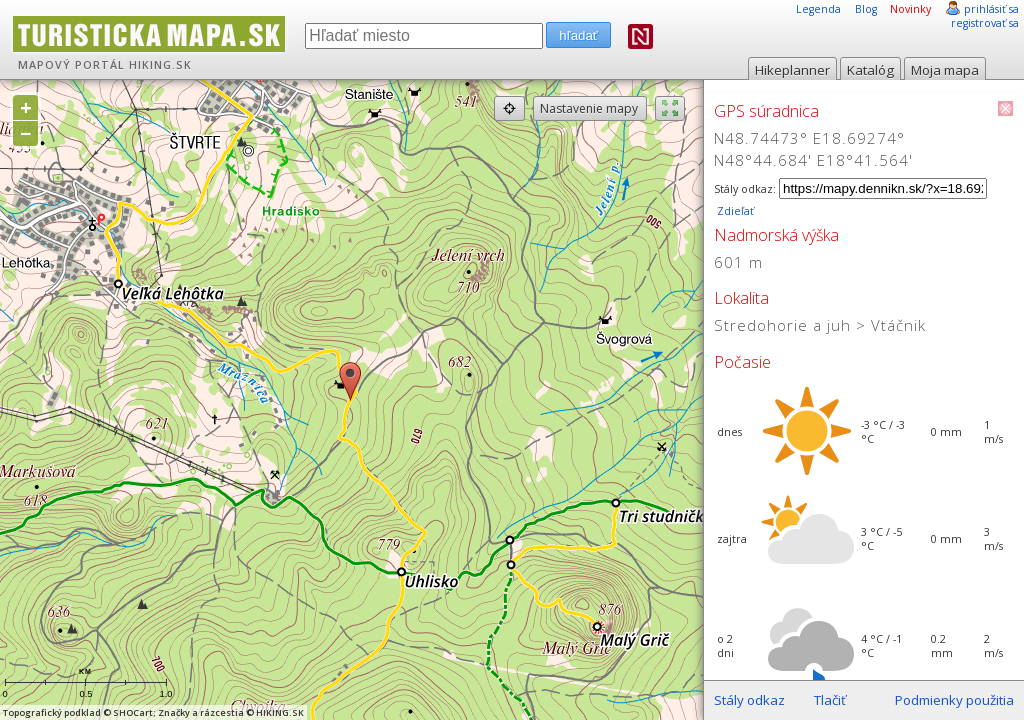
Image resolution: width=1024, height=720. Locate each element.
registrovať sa (985, 23)
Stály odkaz (749, 700)
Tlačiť (830, 700)
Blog (866, 9)
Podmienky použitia (954, 700)
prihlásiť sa (991, 9)
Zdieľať (734, 211)
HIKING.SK (160, 65)
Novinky (910, 9)
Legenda (818, 9)
